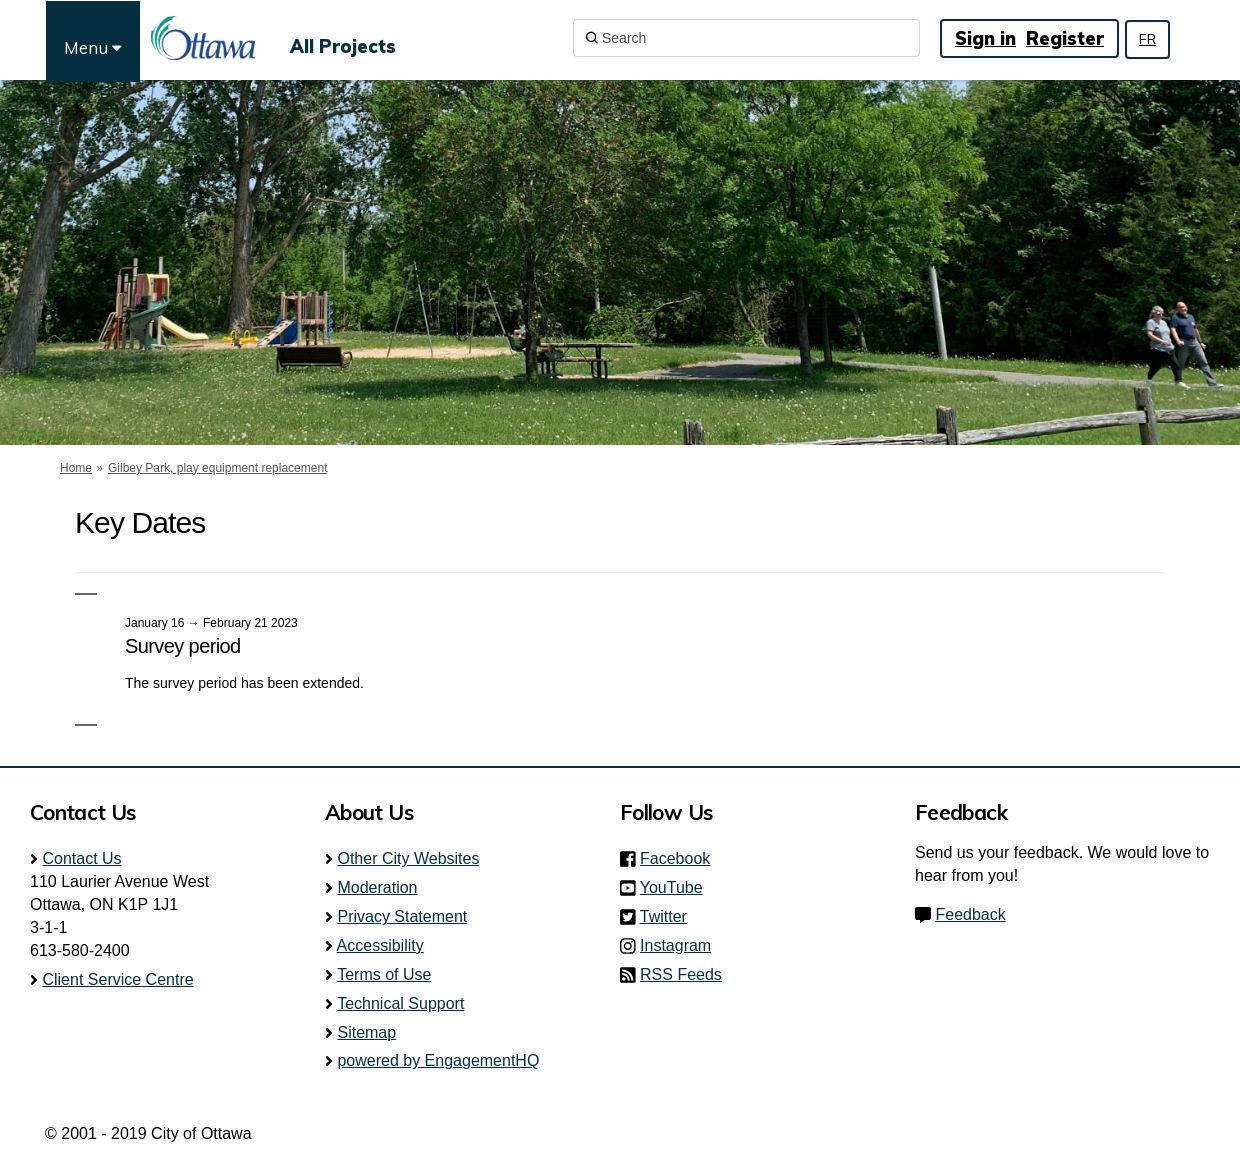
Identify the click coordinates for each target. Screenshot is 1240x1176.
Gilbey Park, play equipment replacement (217, 468)
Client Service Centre (117, 979)
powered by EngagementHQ (438, 1060)
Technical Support (400, 1003)
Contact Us (81, 858)
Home (76, 468)
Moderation (377, 887)
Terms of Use (384, 974)
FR (1147, 39)
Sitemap (366, 1032)
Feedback (970, 914)
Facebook (681, 858)
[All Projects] (343, 38)
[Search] (746, 38)
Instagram (681, 945)
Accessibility (380, 945)
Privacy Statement (402, 916)
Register (1065, 38)
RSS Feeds (681, 974)
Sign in (985, 38)
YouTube (677, 887)
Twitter (669, 916)
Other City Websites (408, 858)
